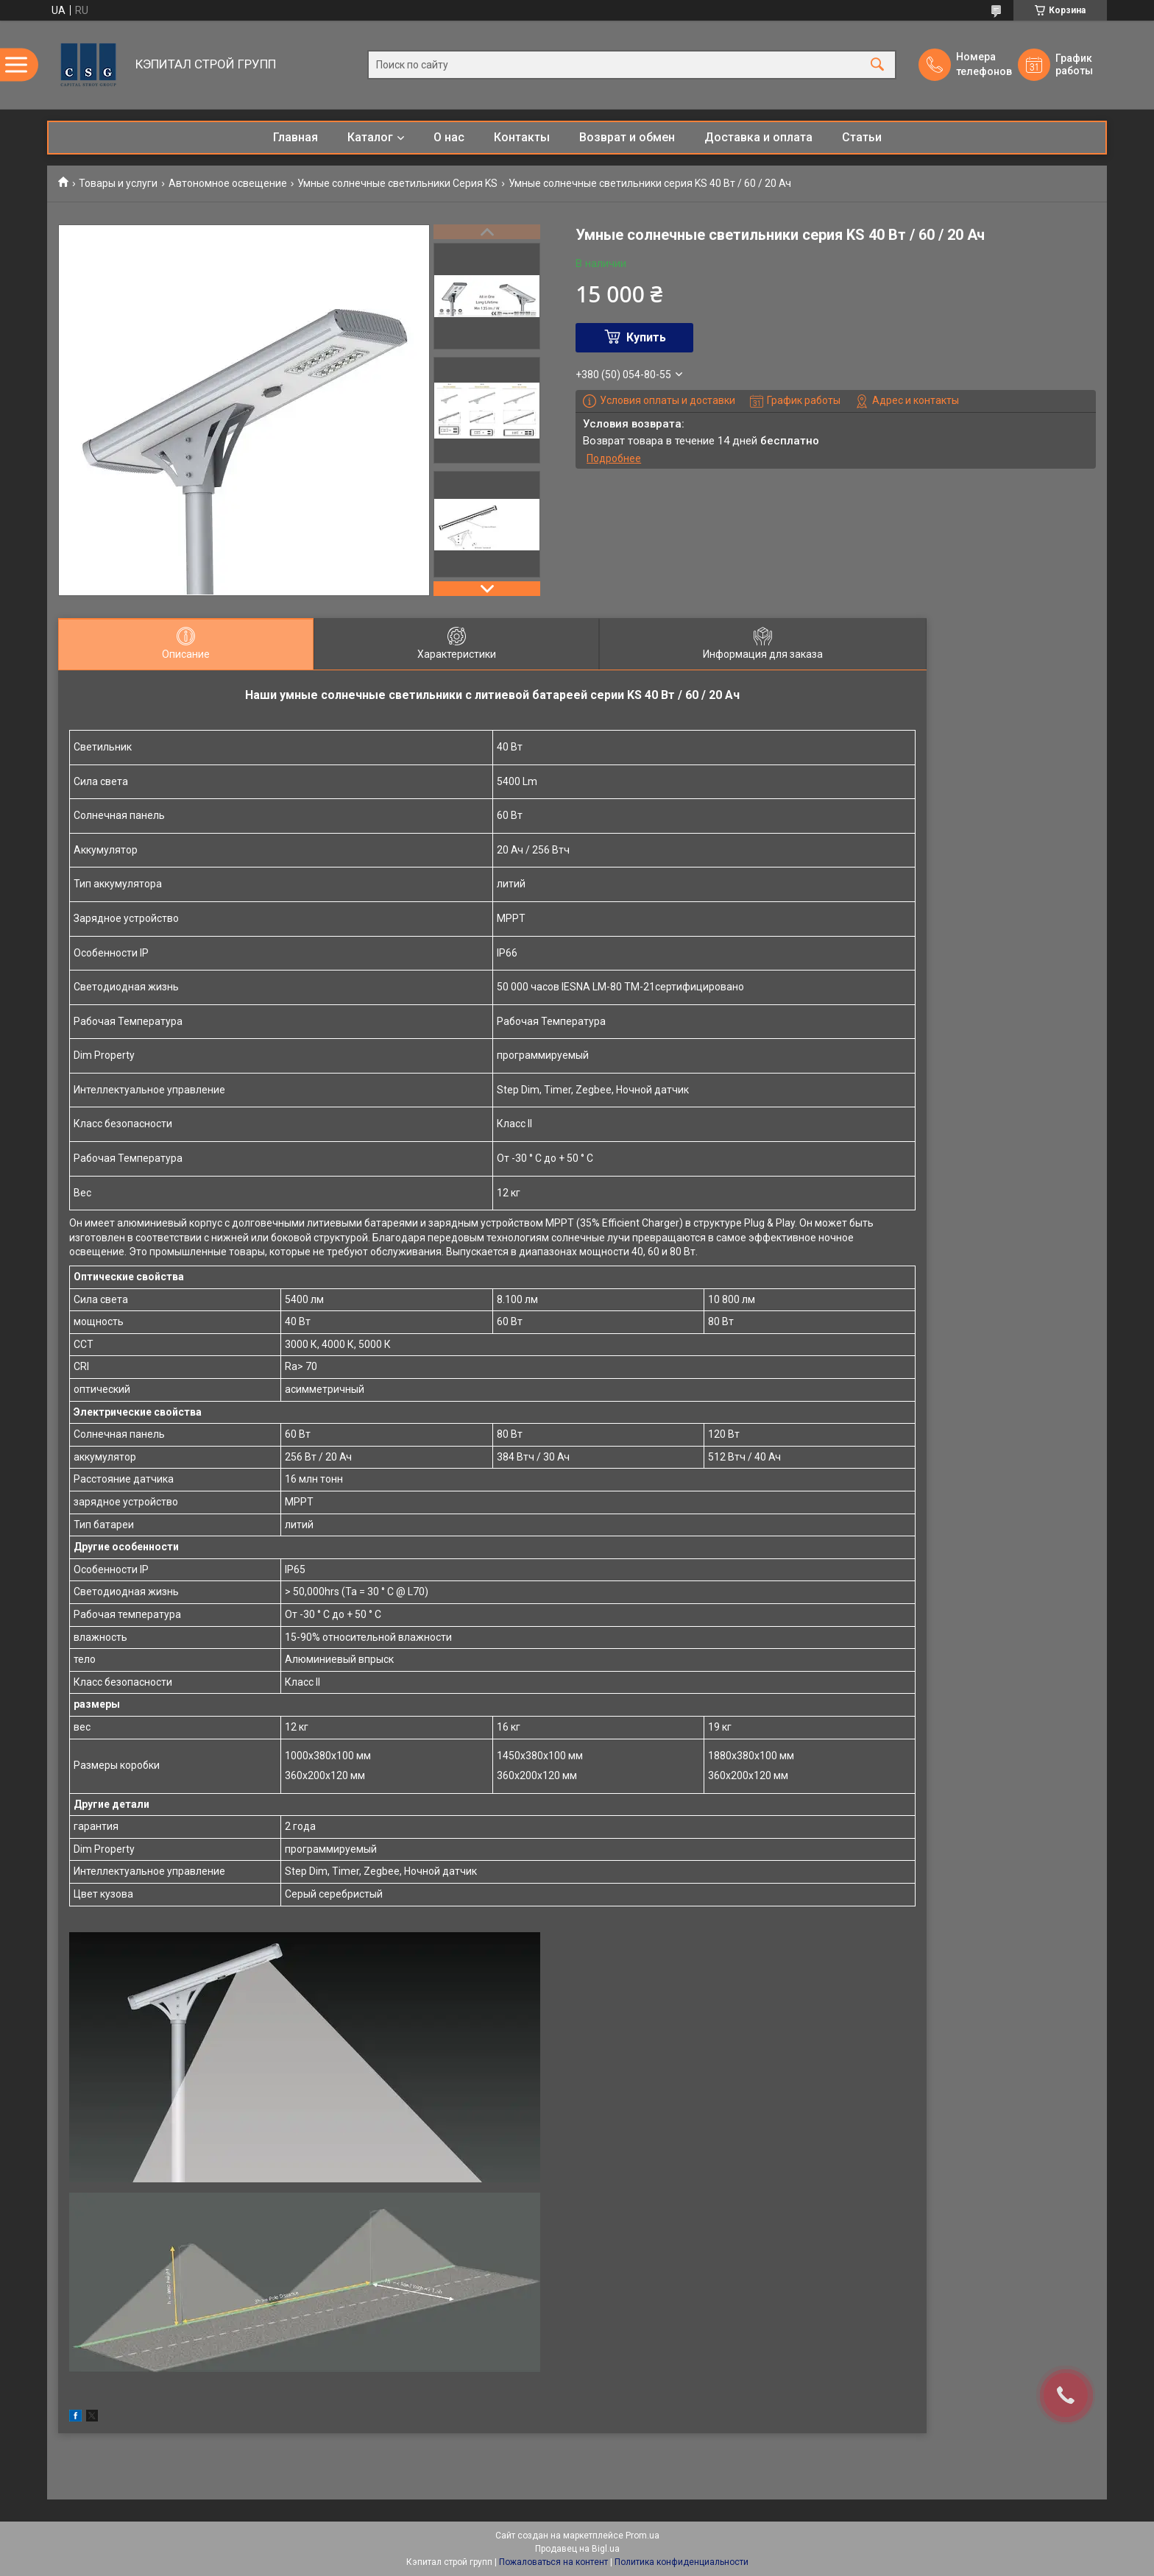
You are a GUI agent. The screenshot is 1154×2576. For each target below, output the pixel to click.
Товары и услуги (118, 183)
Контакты (522, 137)
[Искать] (877, 65)
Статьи (862, 137)
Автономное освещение (228, 183)
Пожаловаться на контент (553, 2562)
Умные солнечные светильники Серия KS (397, 183)
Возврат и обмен (627, 137)
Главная (295, 137)
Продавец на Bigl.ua (577, 2549)
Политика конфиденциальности (681, 2562)
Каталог (370, 137)
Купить (646, 337)
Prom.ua (642, 2535)
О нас (448, 137)
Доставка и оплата (758, 137)
